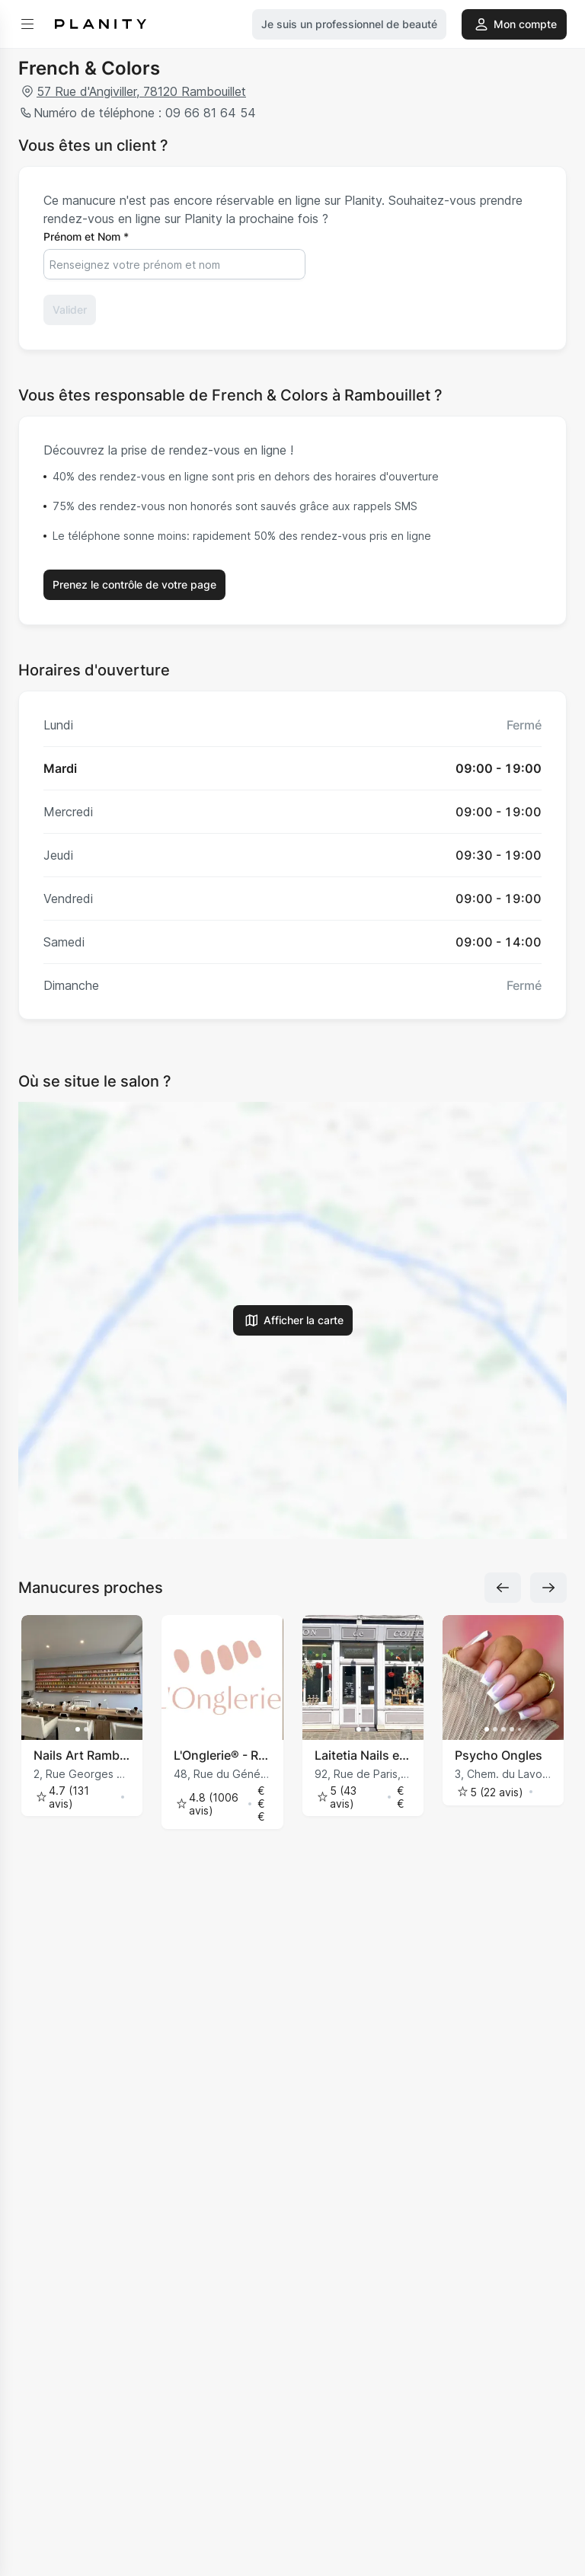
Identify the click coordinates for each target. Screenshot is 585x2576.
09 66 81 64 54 (208, 112)
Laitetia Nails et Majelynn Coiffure (363, 1755)
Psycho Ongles (498, 1755)
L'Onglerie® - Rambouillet (222, 1755)
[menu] (27, 24)
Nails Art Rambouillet (82, 1755)
